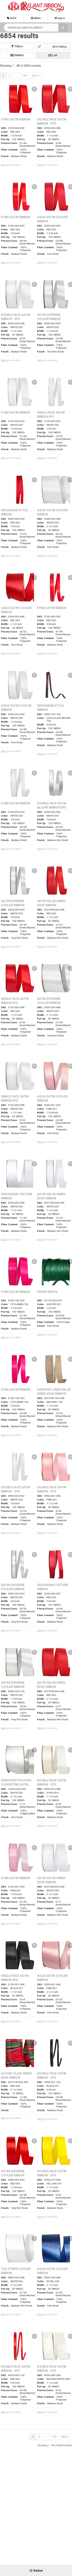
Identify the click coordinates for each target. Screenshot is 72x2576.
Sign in (4, 165)
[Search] (63, 27)
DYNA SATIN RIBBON (15, 119)
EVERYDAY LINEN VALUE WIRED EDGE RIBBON (54, 1392)
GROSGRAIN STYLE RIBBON (14, 512)
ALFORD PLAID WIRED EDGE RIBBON (16, 2076)
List (52, 55)
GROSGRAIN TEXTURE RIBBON (16, 1196)
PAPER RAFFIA (47, 1292)
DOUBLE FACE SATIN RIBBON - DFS (51, 121)
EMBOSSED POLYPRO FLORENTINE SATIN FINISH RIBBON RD (16, 1782)
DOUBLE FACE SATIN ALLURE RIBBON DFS (51, 805)
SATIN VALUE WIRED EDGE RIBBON (51, 903)
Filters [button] (17, 46)
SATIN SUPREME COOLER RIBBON (48, 317)
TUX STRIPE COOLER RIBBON (16, 2271)
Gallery (17, 55)
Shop (12, 18)
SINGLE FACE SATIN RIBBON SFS (51, 415)
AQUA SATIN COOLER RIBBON (52, 219)
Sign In (60, 18)
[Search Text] (36, 27)
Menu (36, 18)
